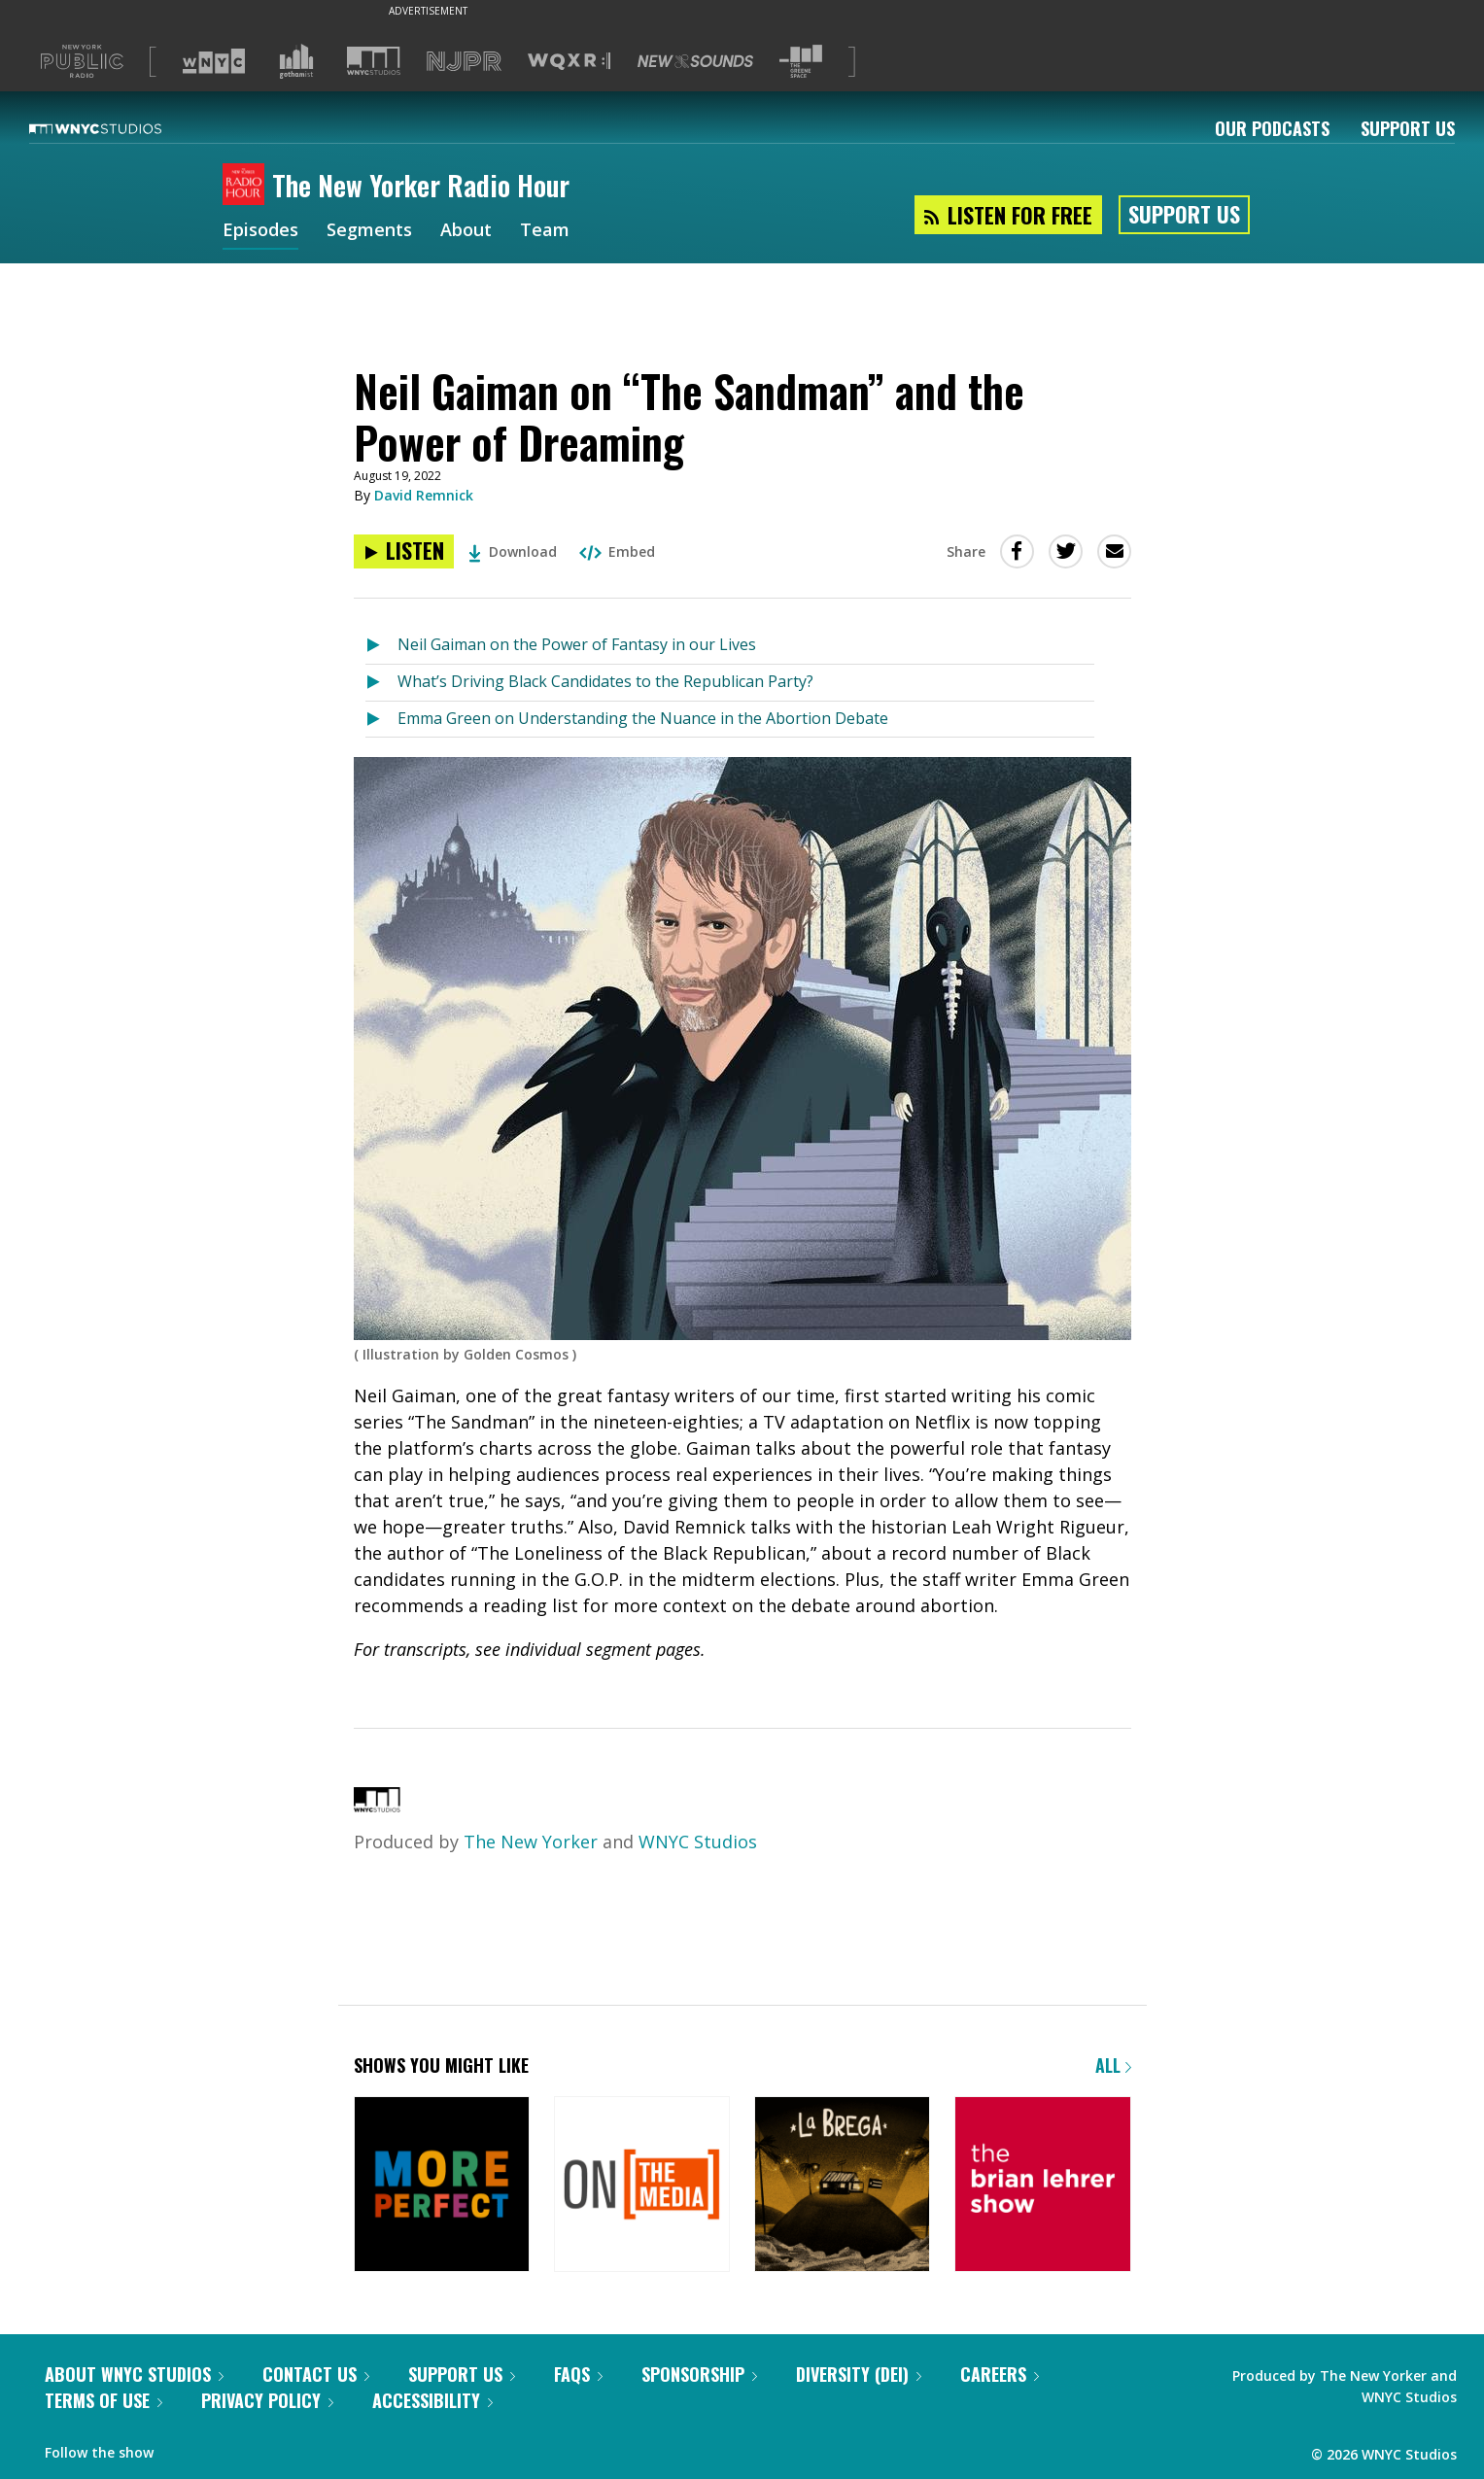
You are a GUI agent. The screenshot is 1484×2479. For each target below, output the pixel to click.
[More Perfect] (442, 2186)
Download (512, 551)
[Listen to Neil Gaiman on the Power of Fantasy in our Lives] (381, 646)
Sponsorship (699, 2374)
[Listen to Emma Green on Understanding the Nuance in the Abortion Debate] (381, 720)
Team (544, 231)
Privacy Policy (267, 2400)
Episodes (260, 231)
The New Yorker (531, 1841)
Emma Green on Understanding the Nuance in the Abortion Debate (642, 718)
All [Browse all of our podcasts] (1113, 2065)
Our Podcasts (1272, 128)
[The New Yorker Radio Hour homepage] (247, 185)
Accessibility (432, 2400)
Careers (999, 2374)
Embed (617, 551)
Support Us (1408, 128)
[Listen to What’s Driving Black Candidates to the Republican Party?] (381, 683)
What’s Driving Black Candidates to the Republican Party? (605, 681)
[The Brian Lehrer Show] (1042, 2186)
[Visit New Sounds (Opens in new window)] (695, 61)
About (466, 231)
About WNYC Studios (134, 2374)
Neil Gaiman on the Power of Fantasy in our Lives (576, 644)
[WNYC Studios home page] (119, 128)
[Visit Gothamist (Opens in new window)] (296, 61)
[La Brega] (842, 2186)
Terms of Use (103, 2400)
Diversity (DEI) (858, 2374)
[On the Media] (642, 2186)
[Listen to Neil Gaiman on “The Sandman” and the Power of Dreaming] (404, 551)
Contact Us (315, 2374)
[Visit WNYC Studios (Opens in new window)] (373, 61)
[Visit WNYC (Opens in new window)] (214, 61)
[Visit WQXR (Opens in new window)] (569, 61)
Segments (369, 231)
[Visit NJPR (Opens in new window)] (464, 62)
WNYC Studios (697, 1841)
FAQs (578, 2374)
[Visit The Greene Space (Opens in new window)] (800, 62)
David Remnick (423, 495)
